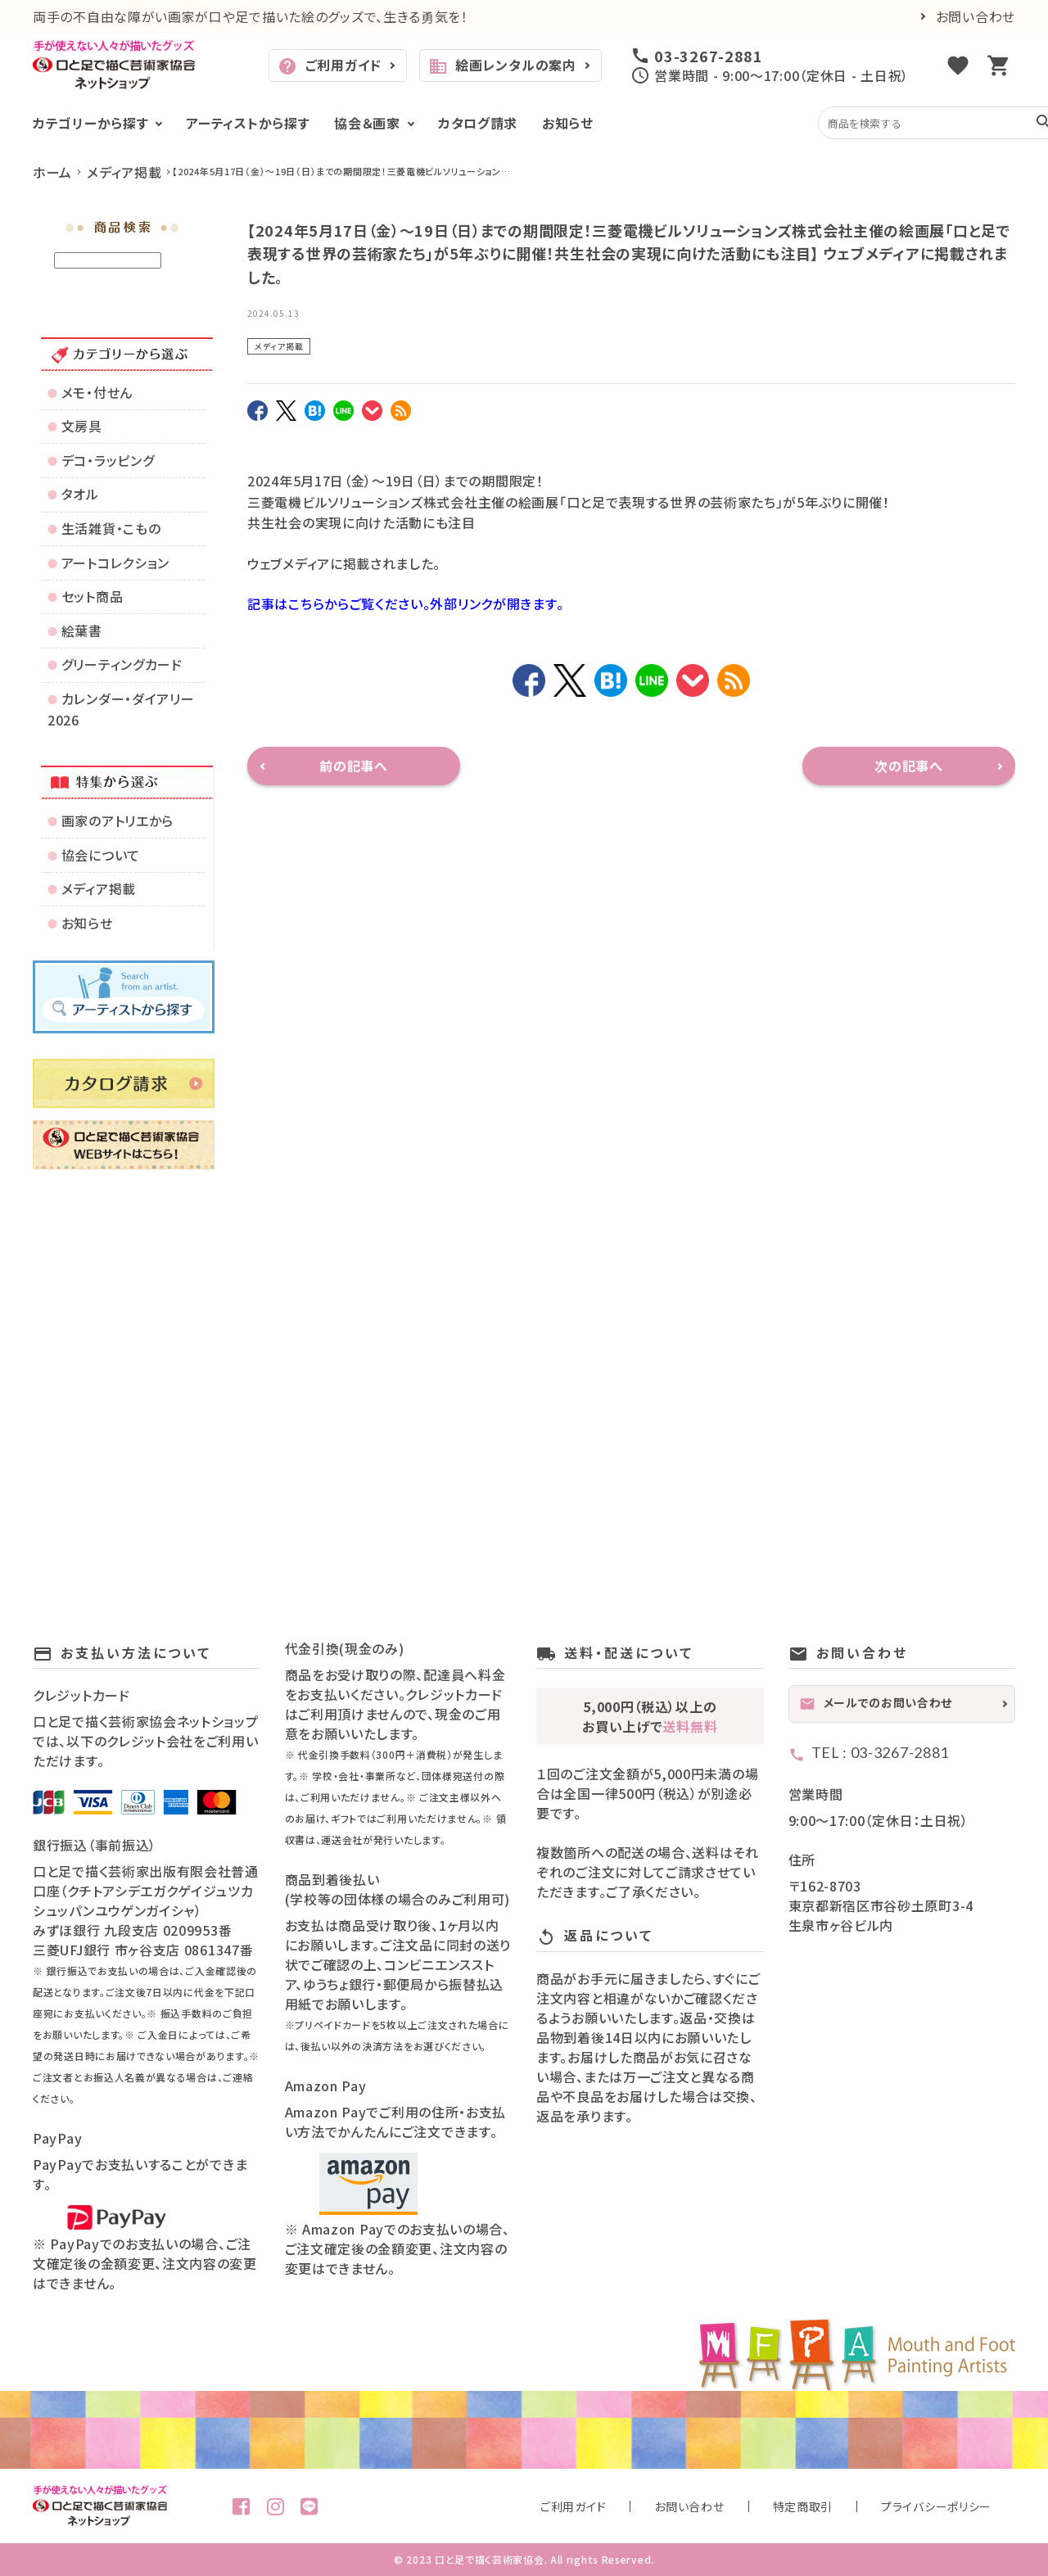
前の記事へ (353, 765)
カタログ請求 (477, 123)
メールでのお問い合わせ (876, 1703)
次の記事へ (908, 765)
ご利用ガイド (330, 66)
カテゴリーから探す (90, 123)
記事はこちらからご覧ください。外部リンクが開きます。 (405, 603)
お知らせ (568, 123)
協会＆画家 (367, 123)
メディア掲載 (279, 346)
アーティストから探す (247, 123)
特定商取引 (859, 2506)
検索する (174, 261)
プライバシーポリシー (956, 2506)
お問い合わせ (975, 16)
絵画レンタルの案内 (502, 66)
